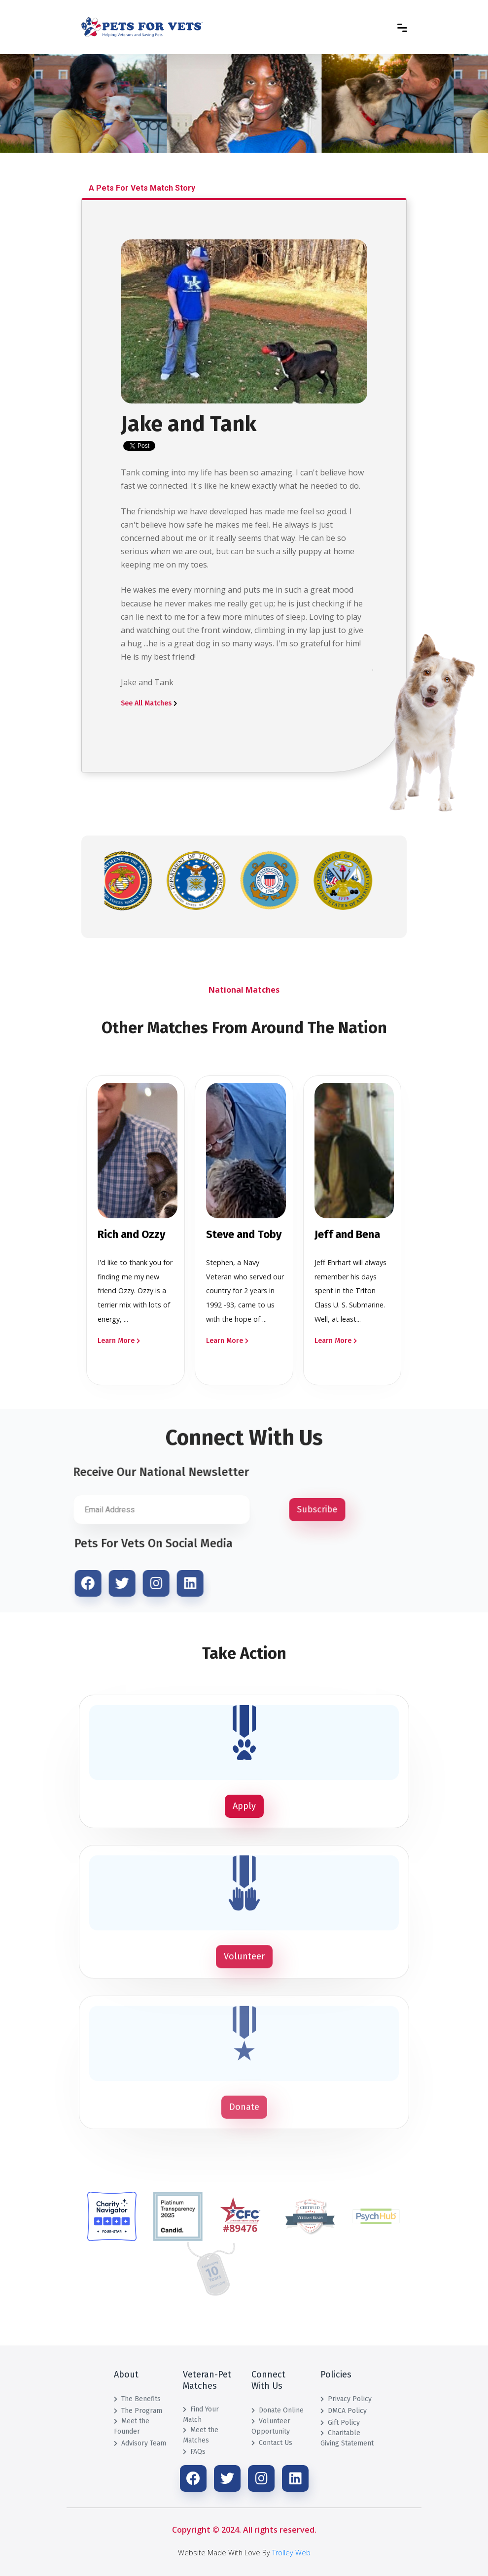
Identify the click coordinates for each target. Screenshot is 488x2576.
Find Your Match (201, 2414)
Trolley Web (291, 2552)
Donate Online (277, 2410)
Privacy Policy (346, 2399)
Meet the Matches (200, 2435)
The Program (138, 2411)
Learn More (119, 1341)
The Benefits (137, 2399)
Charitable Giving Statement (347, 2438)
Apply (244, 1806)
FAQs (194, 2451)
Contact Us (271, 2443)
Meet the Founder (131, 2426)
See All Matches (149, 703)
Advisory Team (140, 2443)
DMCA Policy (343, 2411)
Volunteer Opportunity (270, 2426)
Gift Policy (340, 2422)
